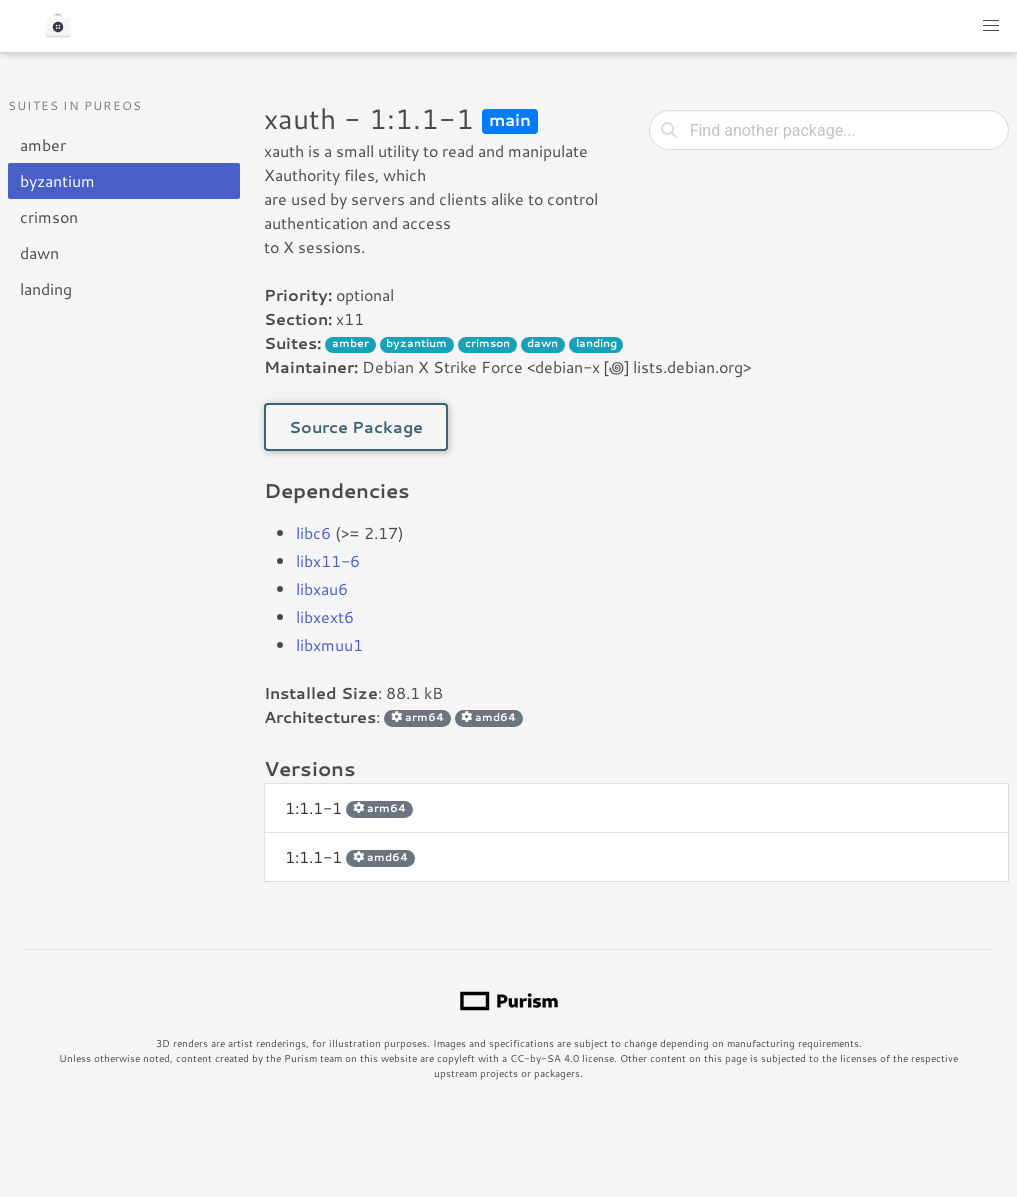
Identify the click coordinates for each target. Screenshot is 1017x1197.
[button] (991, 26)
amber (43, 144)
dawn (39, 252)
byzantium (57, 180)
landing (46, 288)
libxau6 (322, 588)
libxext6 (325, 616)
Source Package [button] (356, 426)
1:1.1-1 (348, 807)
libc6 (313, 532)
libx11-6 (328, 560)
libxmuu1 (329, 644)
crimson (49, 216)
